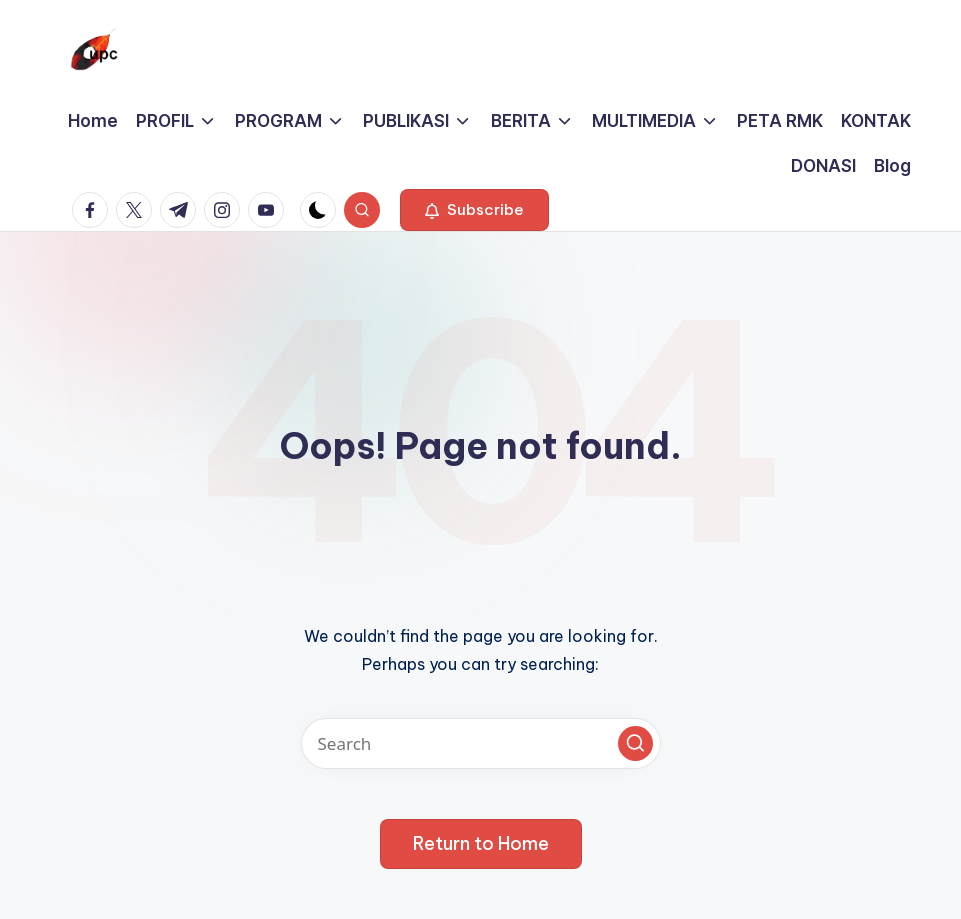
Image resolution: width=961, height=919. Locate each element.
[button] (474, 210)
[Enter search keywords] (481, 743)
